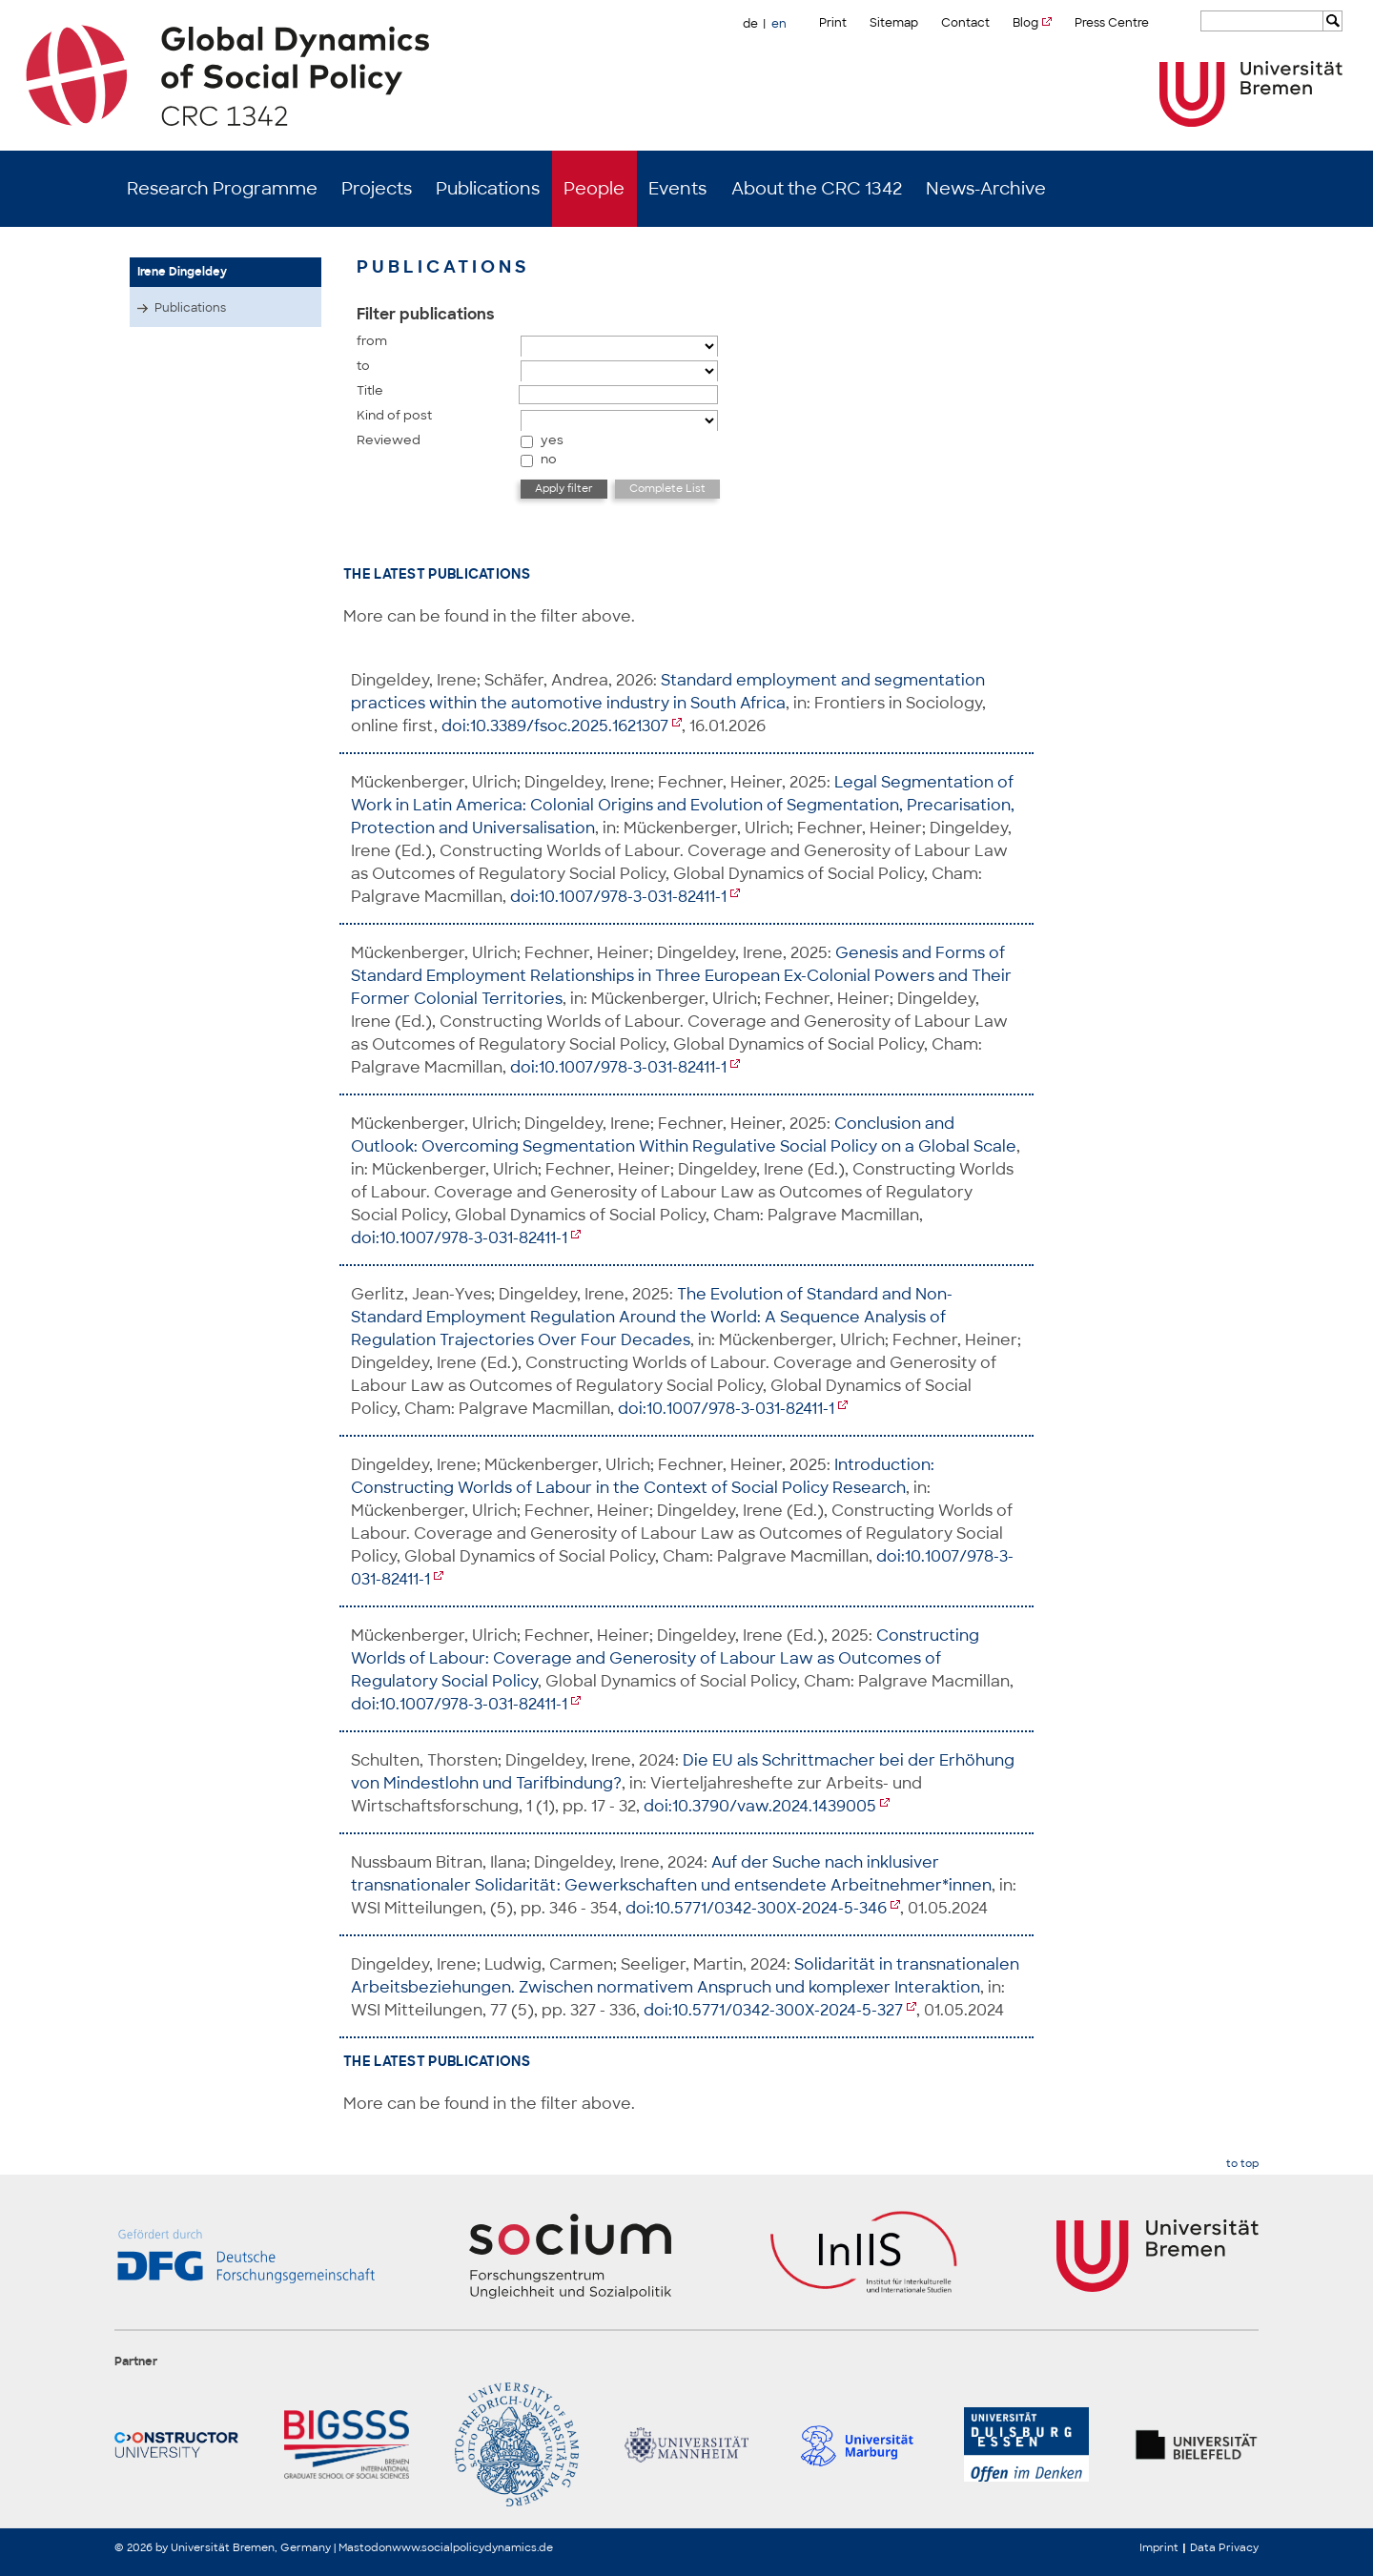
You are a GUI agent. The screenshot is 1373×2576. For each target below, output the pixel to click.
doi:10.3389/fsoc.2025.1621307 (554, 726)
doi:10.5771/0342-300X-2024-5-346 (756, 1908)
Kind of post (394, 415)
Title (370, 390)
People (594, 188)
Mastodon (365, 2547)
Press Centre (1112, 23)
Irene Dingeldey (182, 271)
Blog (1025, 23)
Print (833, 23)
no (549, 459)
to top (1242, 2163)
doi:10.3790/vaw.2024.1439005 (760, 1806)
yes (552, 440)
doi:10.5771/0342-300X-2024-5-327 (773, 2010)
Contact (965, 23)
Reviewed (388, 440)
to (363, 366)
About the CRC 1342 (816, 188)
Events (677, 188)
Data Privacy (1224, 2547)
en (779, 23)
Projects (376, 188)
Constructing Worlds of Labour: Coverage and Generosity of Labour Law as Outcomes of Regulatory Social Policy (665, 1658)
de (750, 23)
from (372, 341)
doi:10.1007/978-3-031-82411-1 (618, 897)
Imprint (1158, 2547)
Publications (488, 188)
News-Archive (986, 188)
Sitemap (894, 23)
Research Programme (222, 188)
